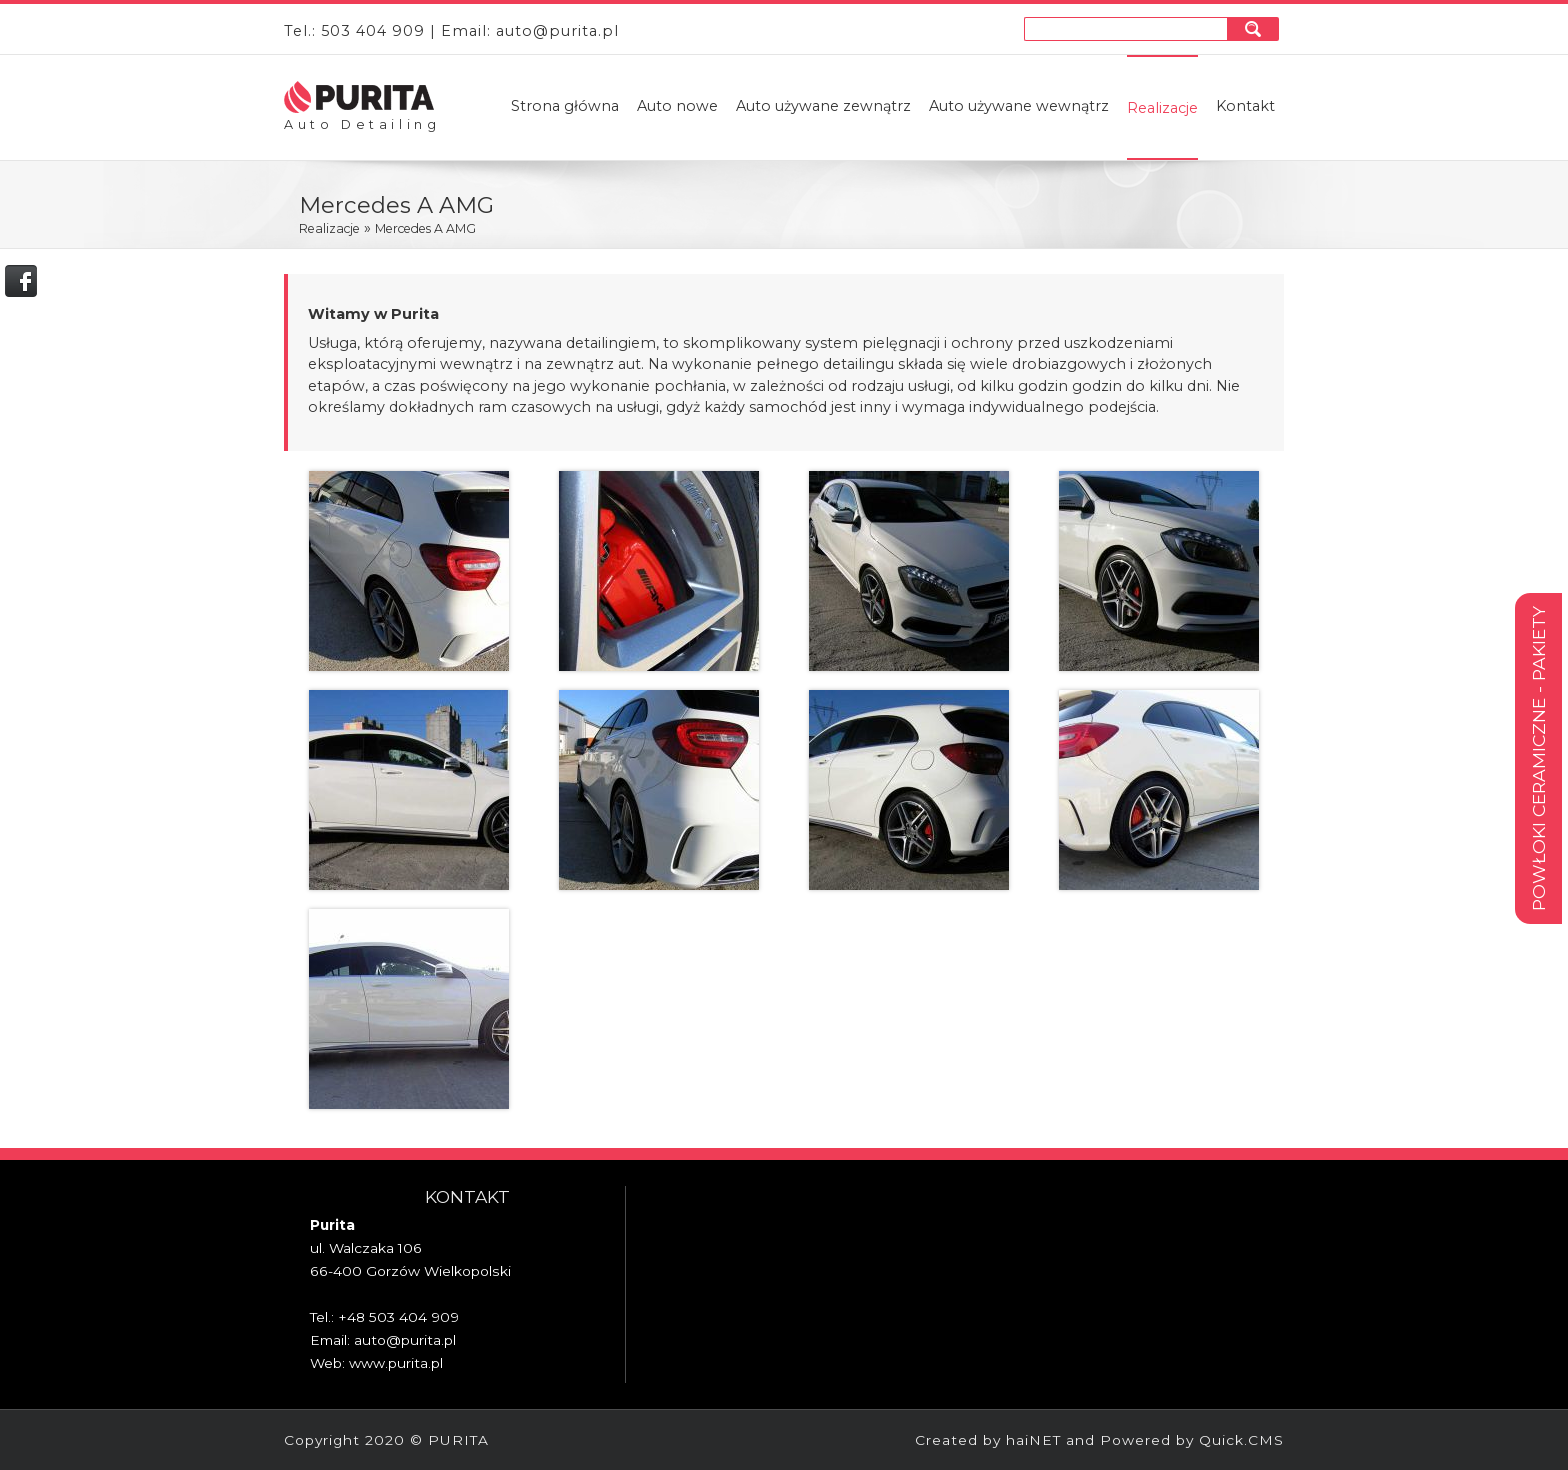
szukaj (1256, 28)
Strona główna (565, 106)
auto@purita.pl (557, 31)
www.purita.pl (396, 1363)
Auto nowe (677, 106)
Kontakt (1245, 106)
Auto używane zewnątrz (823, 106)
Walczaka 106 (375, 1248)
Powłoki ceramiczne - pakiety (1538, 758)
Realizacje (1162, 108)
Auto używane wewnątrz (1019, 106)
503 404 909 (373, 31)
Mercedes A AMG (425, 228)
